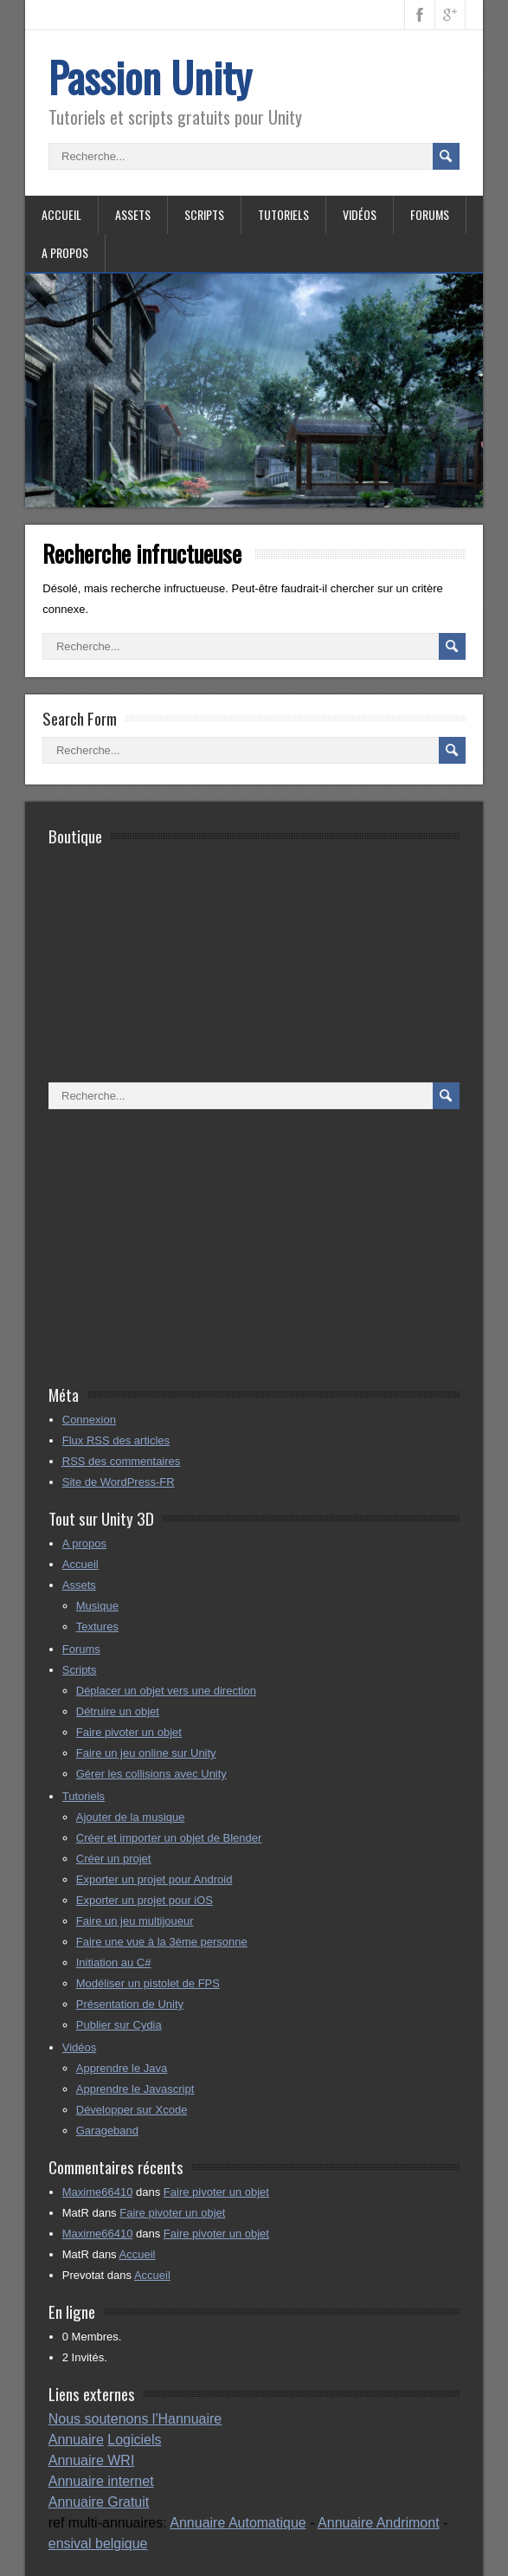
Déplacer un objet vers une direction (166, 1690)
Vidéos (359, 214)
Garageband (107, 2130)
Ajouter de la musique (130, 1817)
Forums (429, 214)
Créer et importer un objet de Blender (169, 1837)
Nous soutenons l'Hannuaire (135, 2418)
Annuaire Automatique (237, 2522)
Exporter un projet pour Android (154, 1879)
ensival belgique (98, 2543)
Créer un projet (113, 1858)
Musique (97, 1605)
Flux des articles (116, 1440)
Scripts (204, 214)
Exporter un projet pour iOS (144, 1900)
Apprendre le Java (122, 2068)
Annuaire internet (101, 2481)
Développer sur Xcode (132, 2109)
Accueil (61, 214)
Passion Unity (150, 76)
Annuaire (76, 2439)
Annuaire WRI (91, 2460)
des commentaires (121, 1461)
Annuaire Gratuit (99, 2502)
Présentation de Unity (129, 2004)
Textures (97, 1626)
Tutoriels (283, 214)
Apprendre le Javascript (135, 2088)
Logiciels (134, 2439)
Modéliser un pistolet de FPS (148, 1983)
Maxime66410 (97, 2191)
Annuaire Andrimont (379, 2522)
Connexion (89, 1419)
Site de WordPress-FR (118, 1481)
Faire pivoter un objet (129, 1732)
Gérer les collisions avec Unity (151, 1773)
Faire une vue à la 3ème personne (162, 1941)
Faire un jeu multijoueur (135, 1920)
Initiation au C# (113, 1962)
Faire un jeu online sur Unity (146, 1752)
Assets (133, 214)
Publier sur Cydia (119, 2024)
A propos (65, 252)
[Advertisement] (236, 1248)
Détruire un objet (117, 1711)
